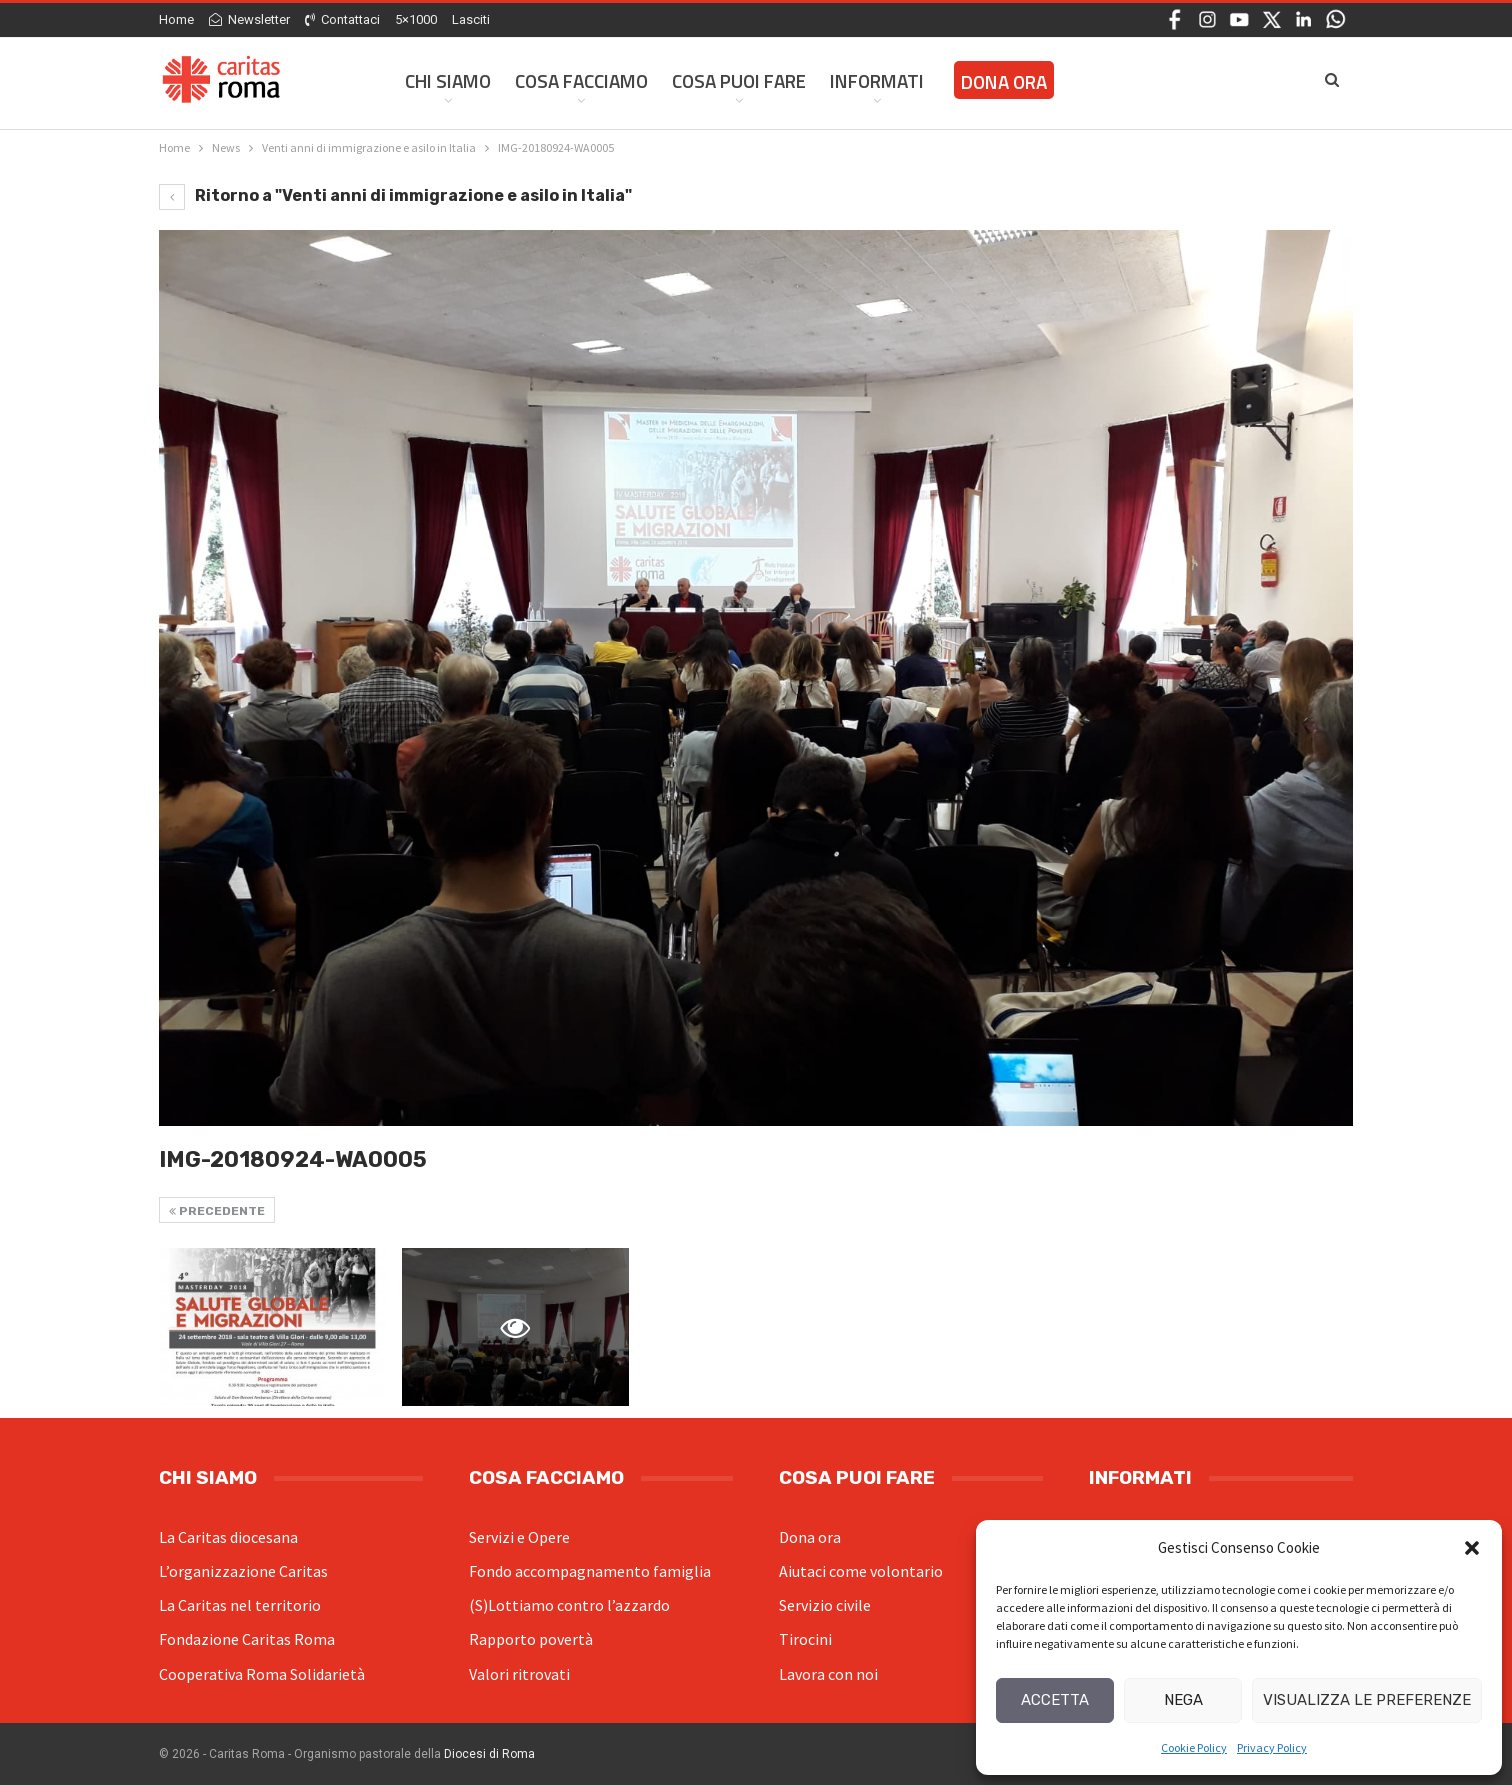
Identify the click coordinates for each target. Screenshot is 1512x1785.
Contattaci (342, 19)
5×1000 (416, 19)
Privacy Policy (1272, 1747)
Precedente (217, 1211)
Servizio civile (825, 1605)
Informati (877, 80)
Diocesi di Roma (489, 1754)
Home (176, 19)
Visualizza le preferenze (1367, 1700)
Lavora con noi (828, 1674)
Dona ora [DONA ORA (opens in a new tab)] (1004, 81)
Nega (1183, 1700)
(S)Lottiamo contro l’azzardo (569, 1605)
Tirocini (805, 1639)
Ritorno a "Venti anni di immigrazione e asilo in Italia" (395, 195)
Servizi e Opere (519, 1537)
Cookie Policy (1194, 1747)
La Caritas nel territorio (240, 1605)
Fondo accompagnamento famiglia (590, 1571)
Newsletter (249, 19)
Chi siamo (448, 80)
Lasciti (471, 19)
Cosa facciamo (581, 80)
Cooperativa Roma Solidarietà (262, 1674)
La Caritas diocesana (228, 1537)
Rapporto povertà (531, 1639)
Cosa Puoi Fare (739, 80)
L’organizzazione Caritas (243, 1571)
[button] (1472, 1548)
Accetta (1055, 1700)
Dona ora (810, 1537)
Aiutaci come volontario (861, 1571)
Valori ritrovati (519, 1674)
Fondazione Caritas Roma (247, 1639)
